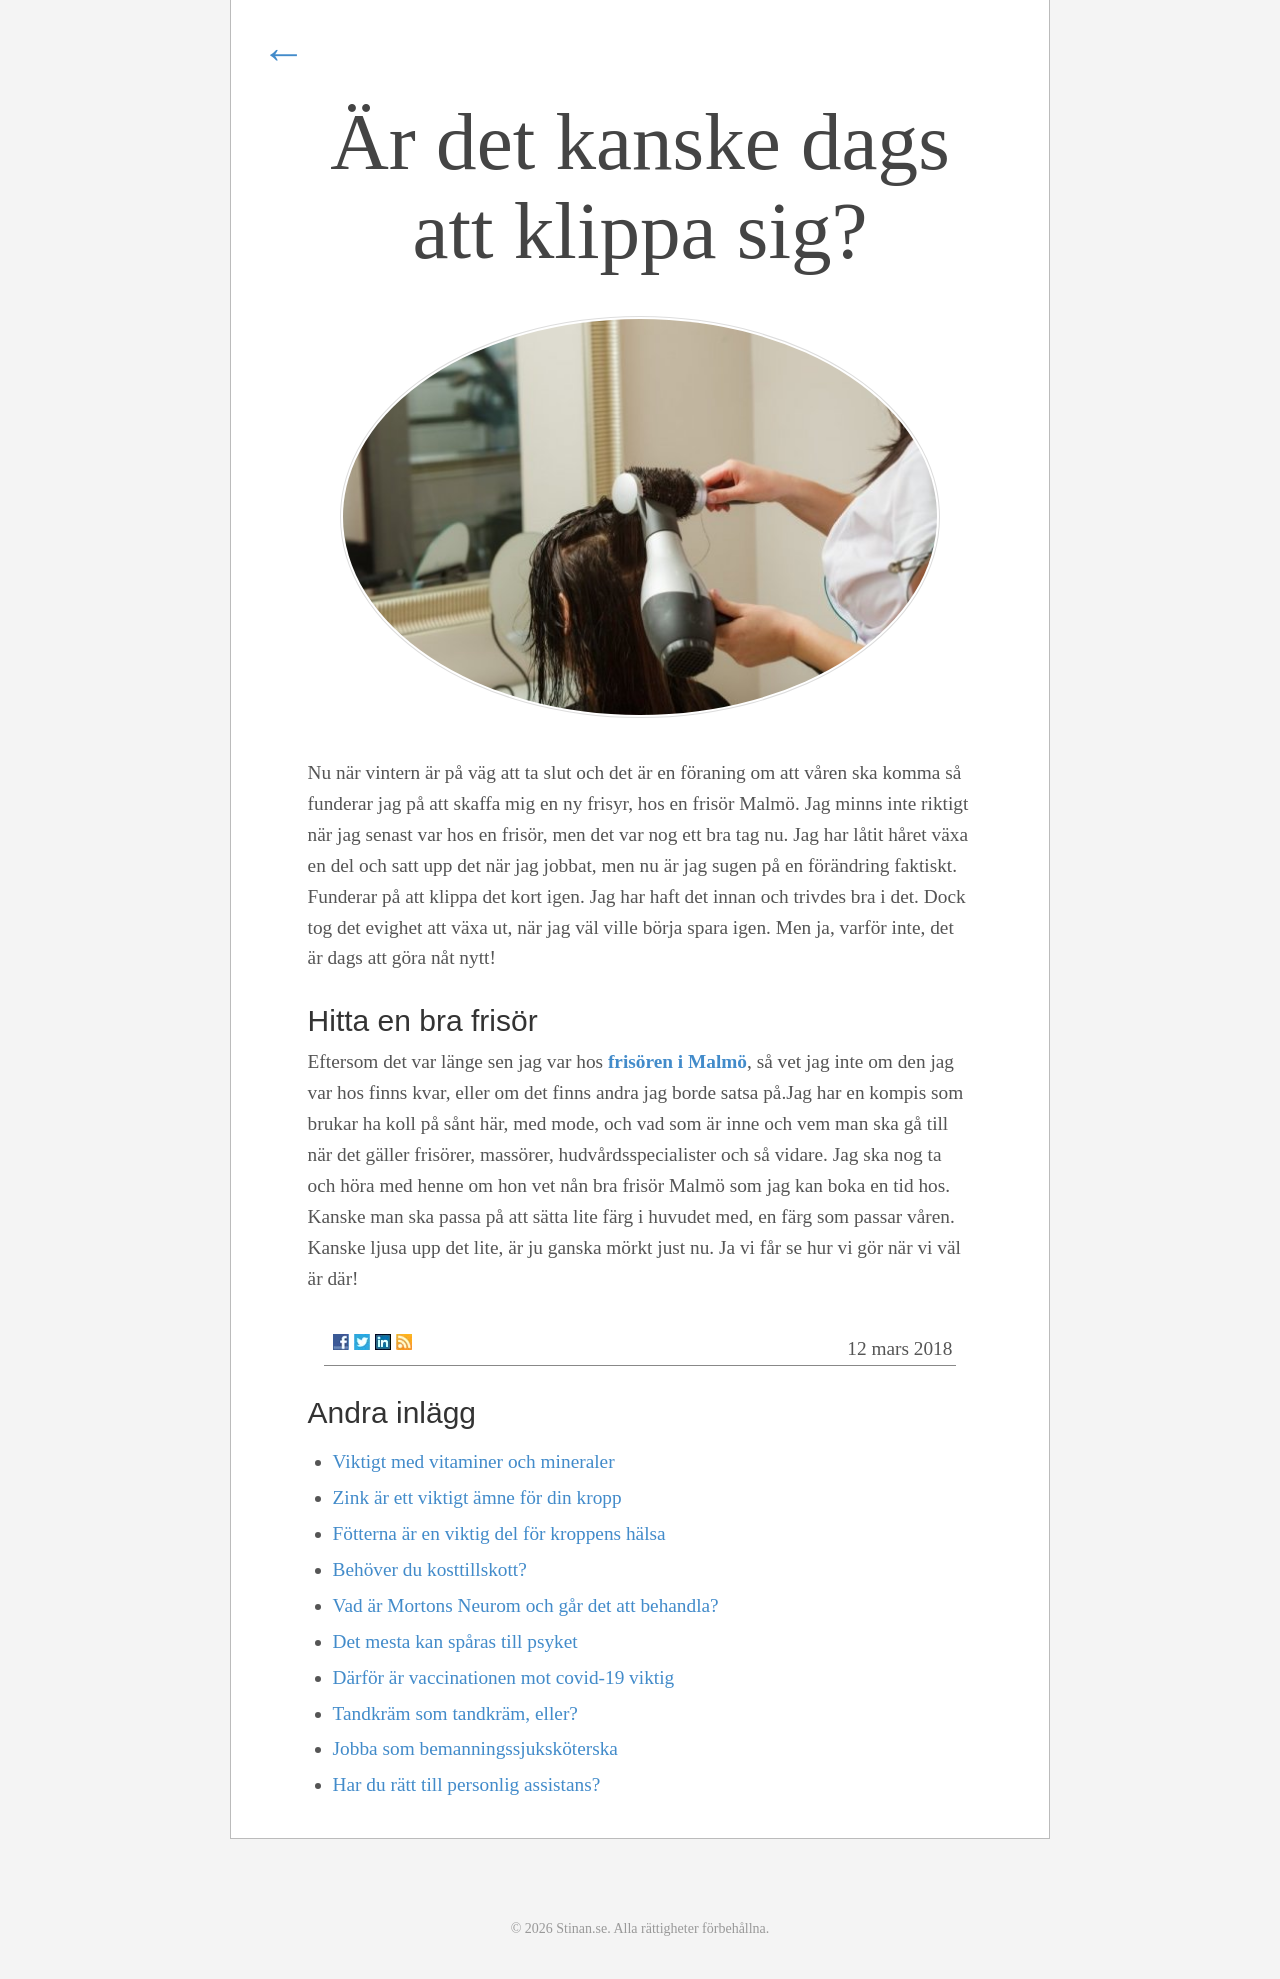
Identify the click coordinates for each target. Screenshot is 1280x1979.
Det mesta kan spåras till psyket (455, 1641)
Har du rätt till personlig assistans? (467, 1784)
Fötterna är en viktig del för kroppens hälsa (499, 1533)
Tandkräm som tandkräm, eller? (455, 1713)
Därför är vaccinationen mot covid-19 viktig (504, 1677)
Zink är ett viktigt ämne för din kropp (477, 1497)
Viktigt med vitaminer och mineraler (474, 1461)
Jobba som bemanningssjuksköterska (475, 1748)
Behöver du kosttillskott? (430, 1569)
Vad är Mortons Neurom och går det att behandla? (526, 1605)
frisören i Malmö (677, 1061)
